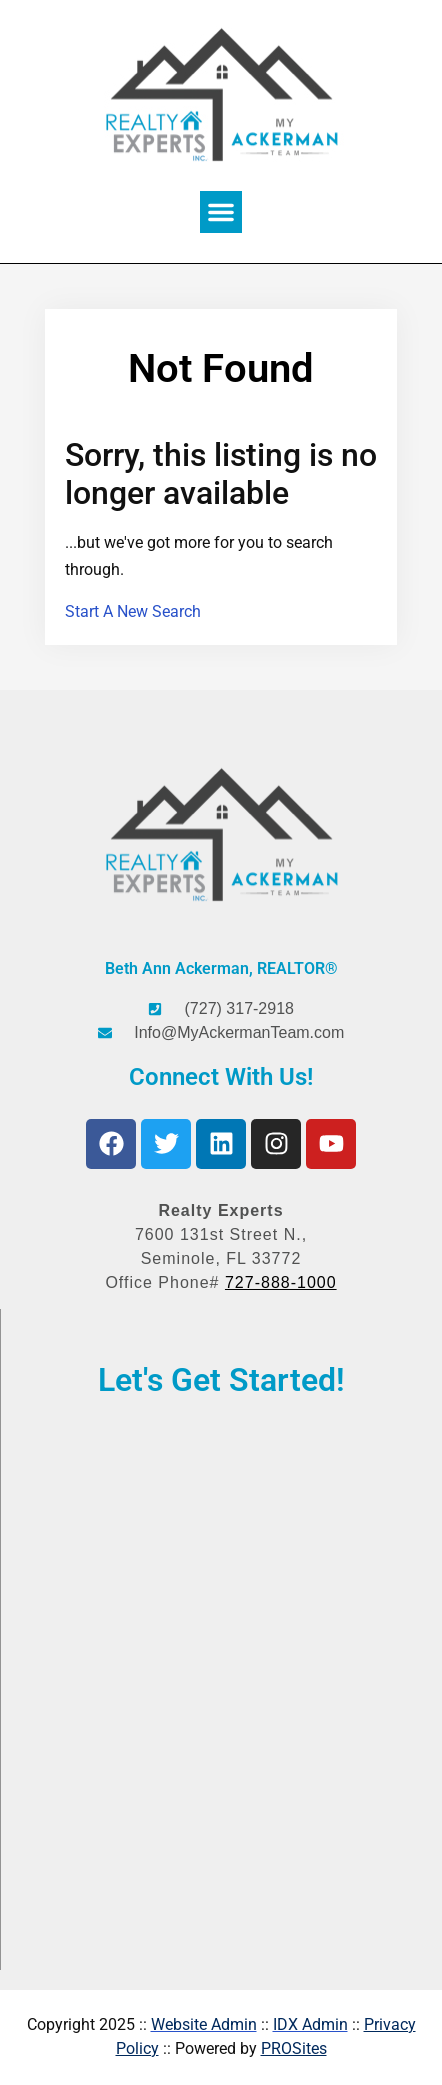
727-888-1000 (281, 1282)
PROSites (294, 2048)
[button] (221, 212)
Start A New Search (133, 611)
